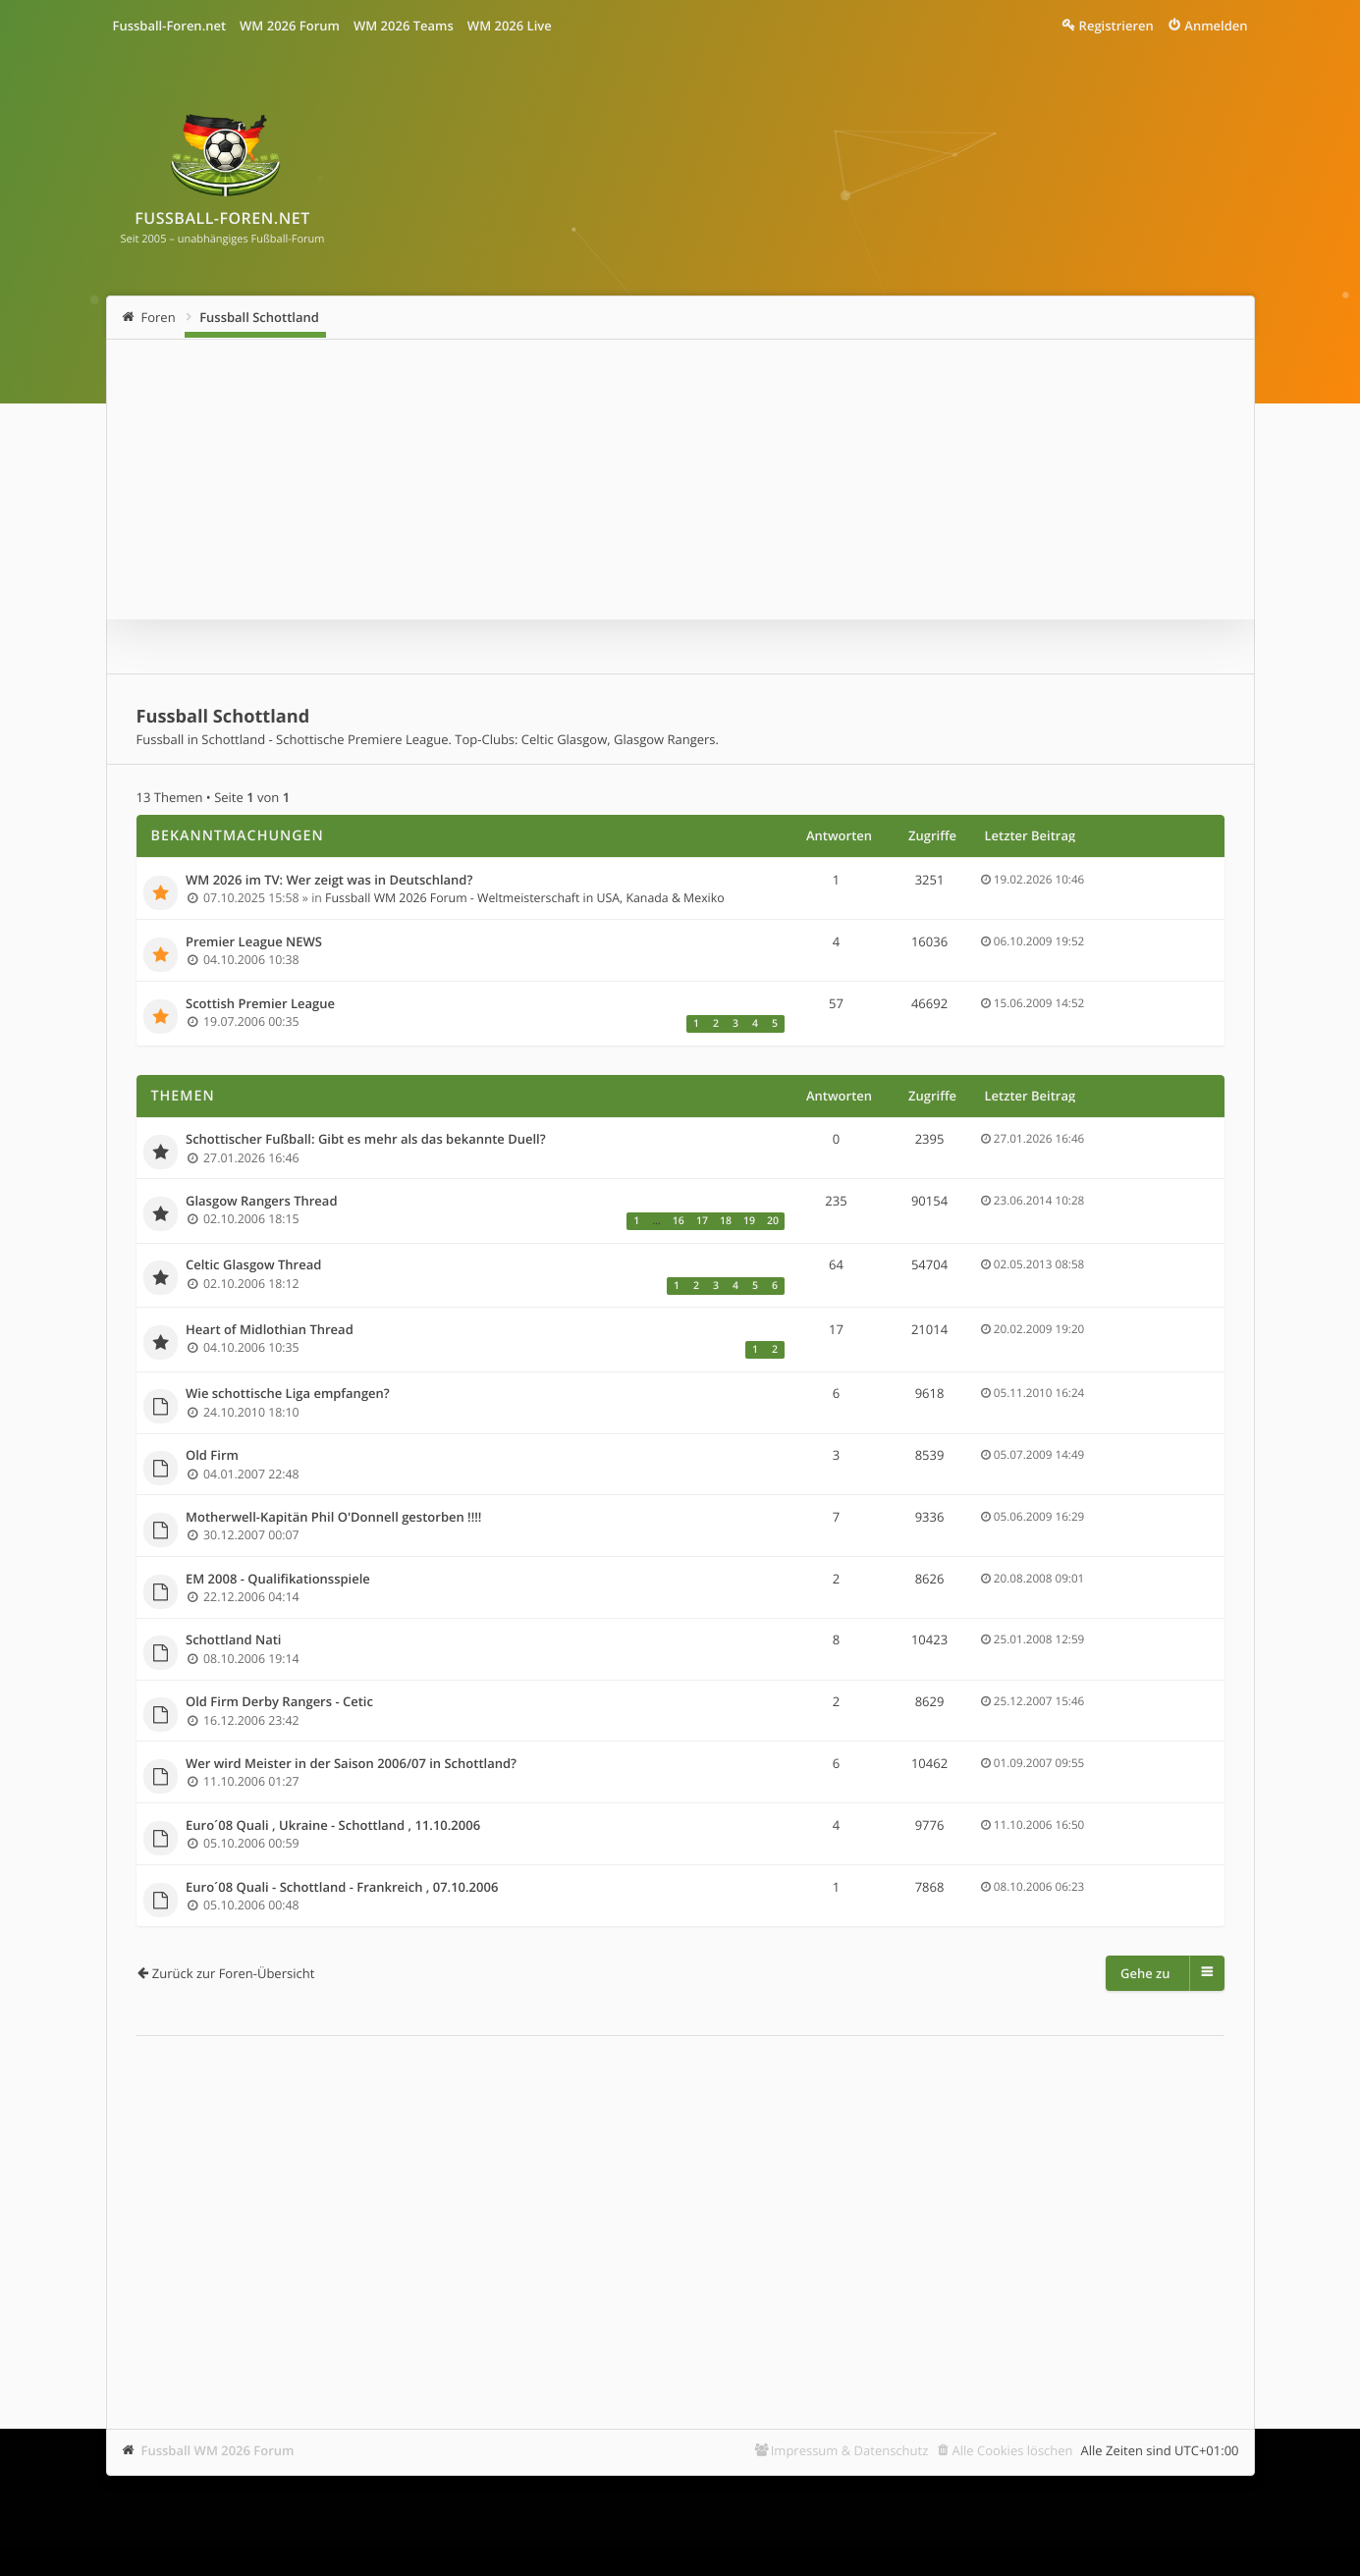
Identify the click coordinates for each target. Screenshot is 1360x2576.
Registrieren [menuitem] (1116, 25)
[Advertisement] (680, 2203)
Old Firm (212, 1456)
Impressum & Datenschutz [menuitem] (850, 2450)
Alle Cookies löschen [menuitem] (1012, 2450)
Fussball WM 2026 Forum (218, 2450)
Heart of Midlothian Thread (270, 1330)
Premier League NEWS (254, 942)
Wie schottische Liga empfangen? (288, 1394)
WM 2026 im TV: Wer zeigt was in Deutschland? (329, 880)
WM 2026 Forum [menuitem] (290, 25)
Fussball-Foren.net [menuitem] (170, 25)
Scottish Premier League (260, 1004)
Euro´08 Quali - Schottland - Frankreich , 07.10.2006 (342, 1888)
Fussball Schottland (259, 317)
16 (678, 1221)
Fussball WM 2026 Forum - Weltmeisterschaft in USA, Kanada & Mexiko (525, 897)
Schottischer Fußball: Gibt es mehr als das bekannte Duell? (366, 1140)
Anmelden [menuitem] (1215, 25)
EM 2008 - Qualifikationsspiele (278, 1579)
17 (702, 1221)
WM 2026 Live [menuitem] (509, 25)
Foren (158, 317)
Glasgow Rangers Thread (262, 1201)
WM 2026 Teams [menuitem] (404, 25)
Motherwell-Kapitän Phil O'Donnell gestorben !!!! (333, 1518)
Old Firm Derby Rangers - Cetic (279, 1702)
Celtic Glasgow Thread (253, 1265)
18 (726, 1221)
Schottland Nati (233, 1640)
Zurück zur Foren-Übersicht (233, 1973)
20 (773, 1221)
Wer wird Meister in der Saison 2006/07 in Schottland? (351, 1764)
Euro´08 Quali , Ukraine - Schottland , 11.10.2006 (333, 1826)
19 (749, 1221)
